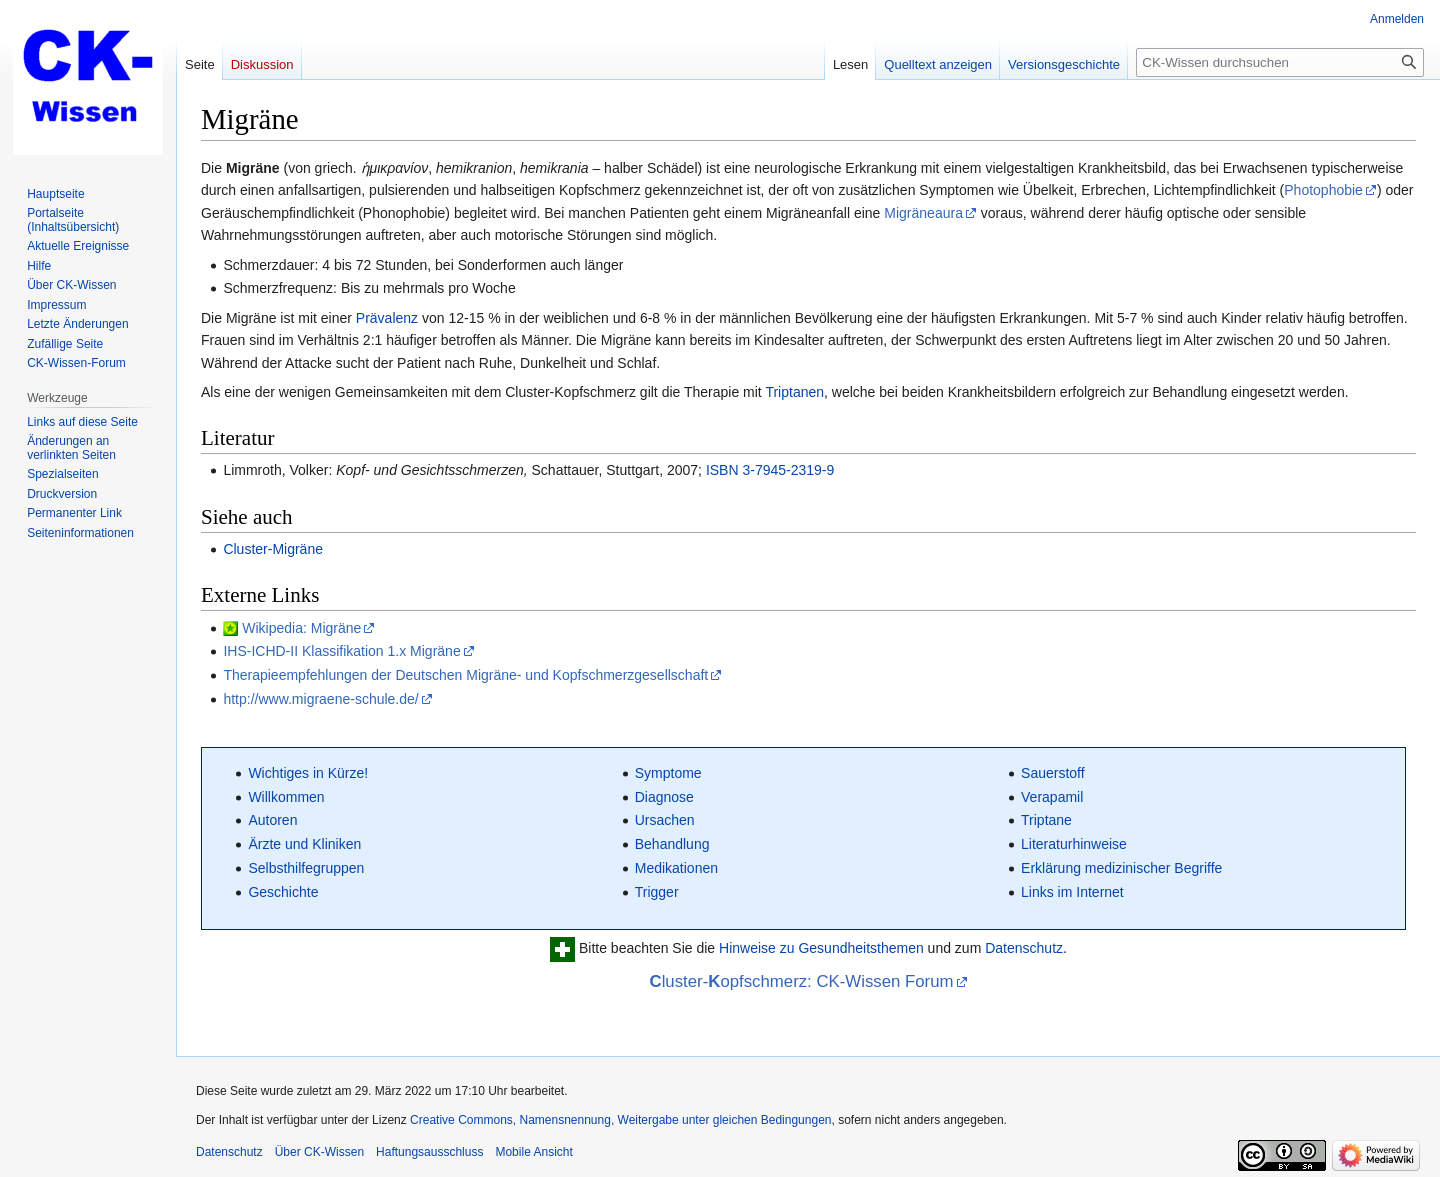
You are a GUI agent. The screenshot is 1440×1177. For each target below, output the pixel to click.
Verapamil (1052, 797)
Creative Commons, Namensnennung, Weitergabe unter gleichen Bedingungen (620, 1120)
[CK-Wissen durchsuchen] (1280, 62)
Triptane (1046, 820)
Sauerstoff (1053, 773)
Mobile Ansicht (533, 1152)
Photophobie (1323, 190)
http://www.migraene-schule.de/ (320, 699)
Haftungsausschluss (429, 1152)
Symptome (668, 773)
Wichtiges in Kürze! (308, 773)
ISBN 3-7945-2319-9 (770, 470)
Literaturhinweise (1074, 844)
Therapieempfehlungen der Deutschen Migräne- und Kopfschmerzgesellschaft (465, 675)
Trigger (657, 892)
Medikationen (676, 868)
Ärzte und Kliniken (304, 844)
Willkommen (286, 797)
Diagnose (664, 797)
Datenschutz (1024, 948)
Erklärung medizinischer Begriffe (1121, 868)
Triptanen (794, 392)
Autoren (272, 820)
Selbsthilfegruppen (306, 868)
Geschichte (283, 892)
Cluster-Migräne (273, 549)
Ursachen (665, 820)
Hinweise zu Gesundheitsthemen (821, 948)
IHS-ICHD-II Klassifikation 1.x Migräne (341, 651)
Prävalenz (387, 318)
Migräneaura (923, 213)
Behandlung (672, 844)
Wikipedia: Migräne (301, 628)
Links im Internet (1072, 892)
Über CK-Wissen (319, 1152)
